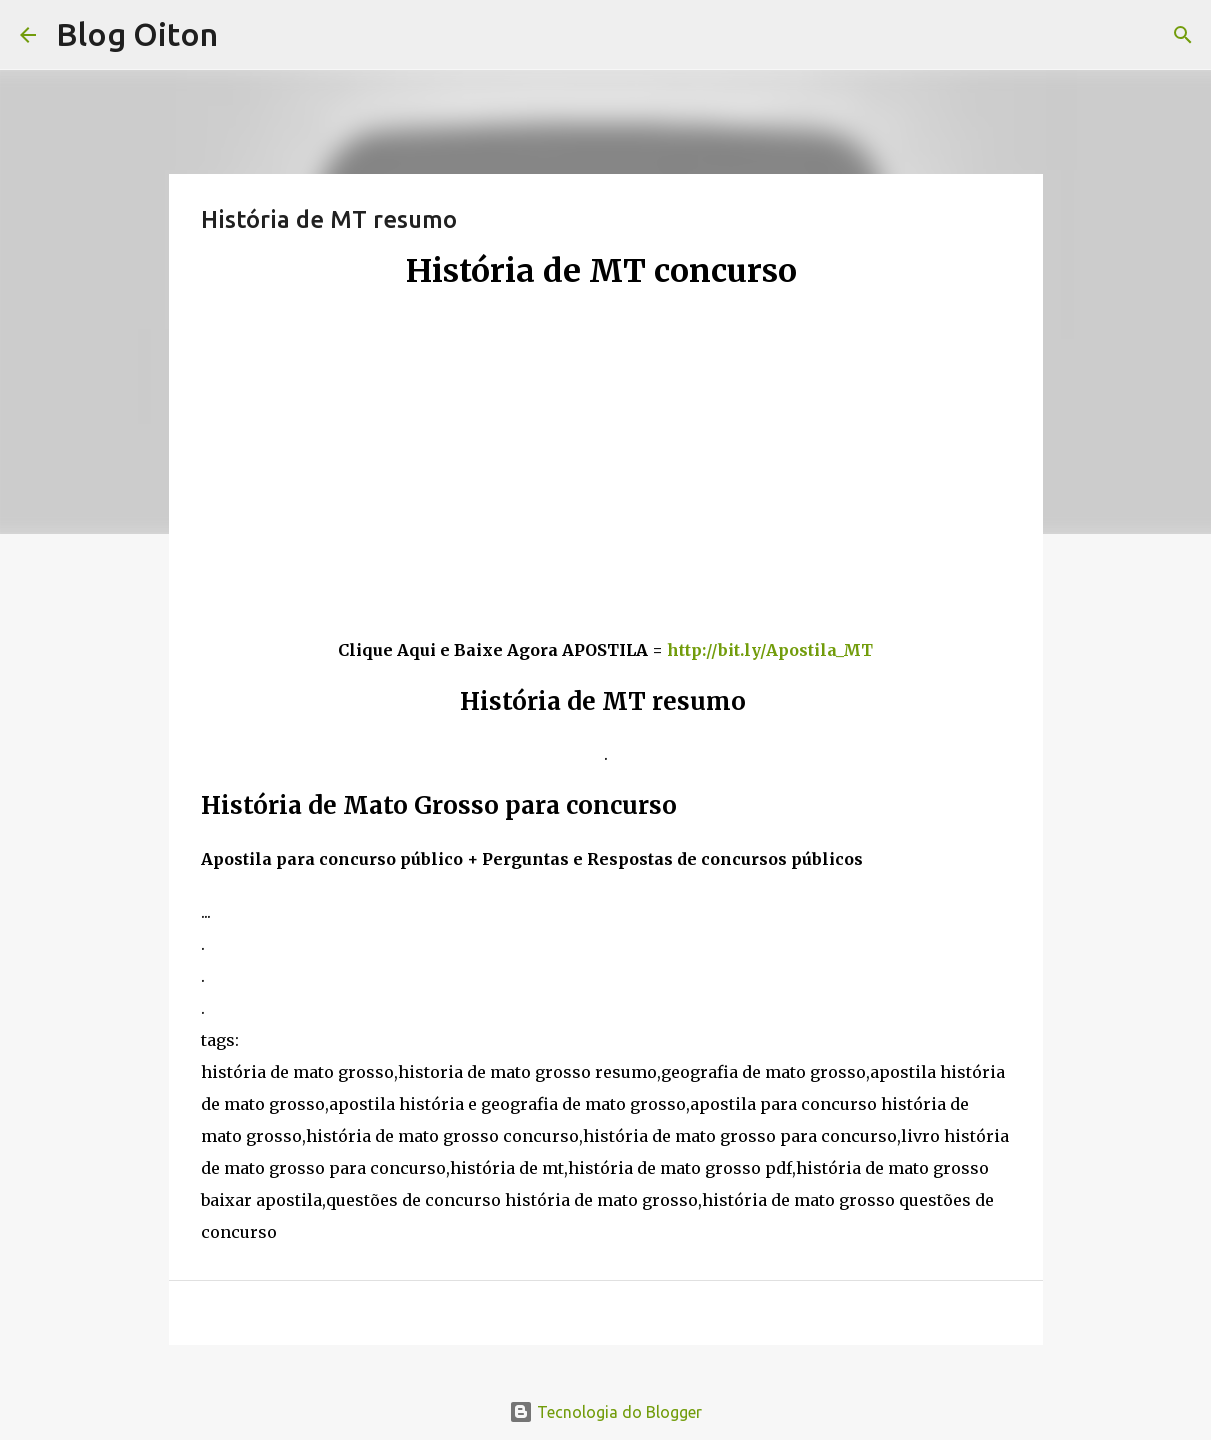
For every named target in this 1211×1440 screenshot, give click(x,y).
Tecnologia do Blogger (605, 1412)
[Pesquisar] (1183, 35)
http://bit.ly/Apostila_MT (770, 650)
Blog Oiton (137, 34)
